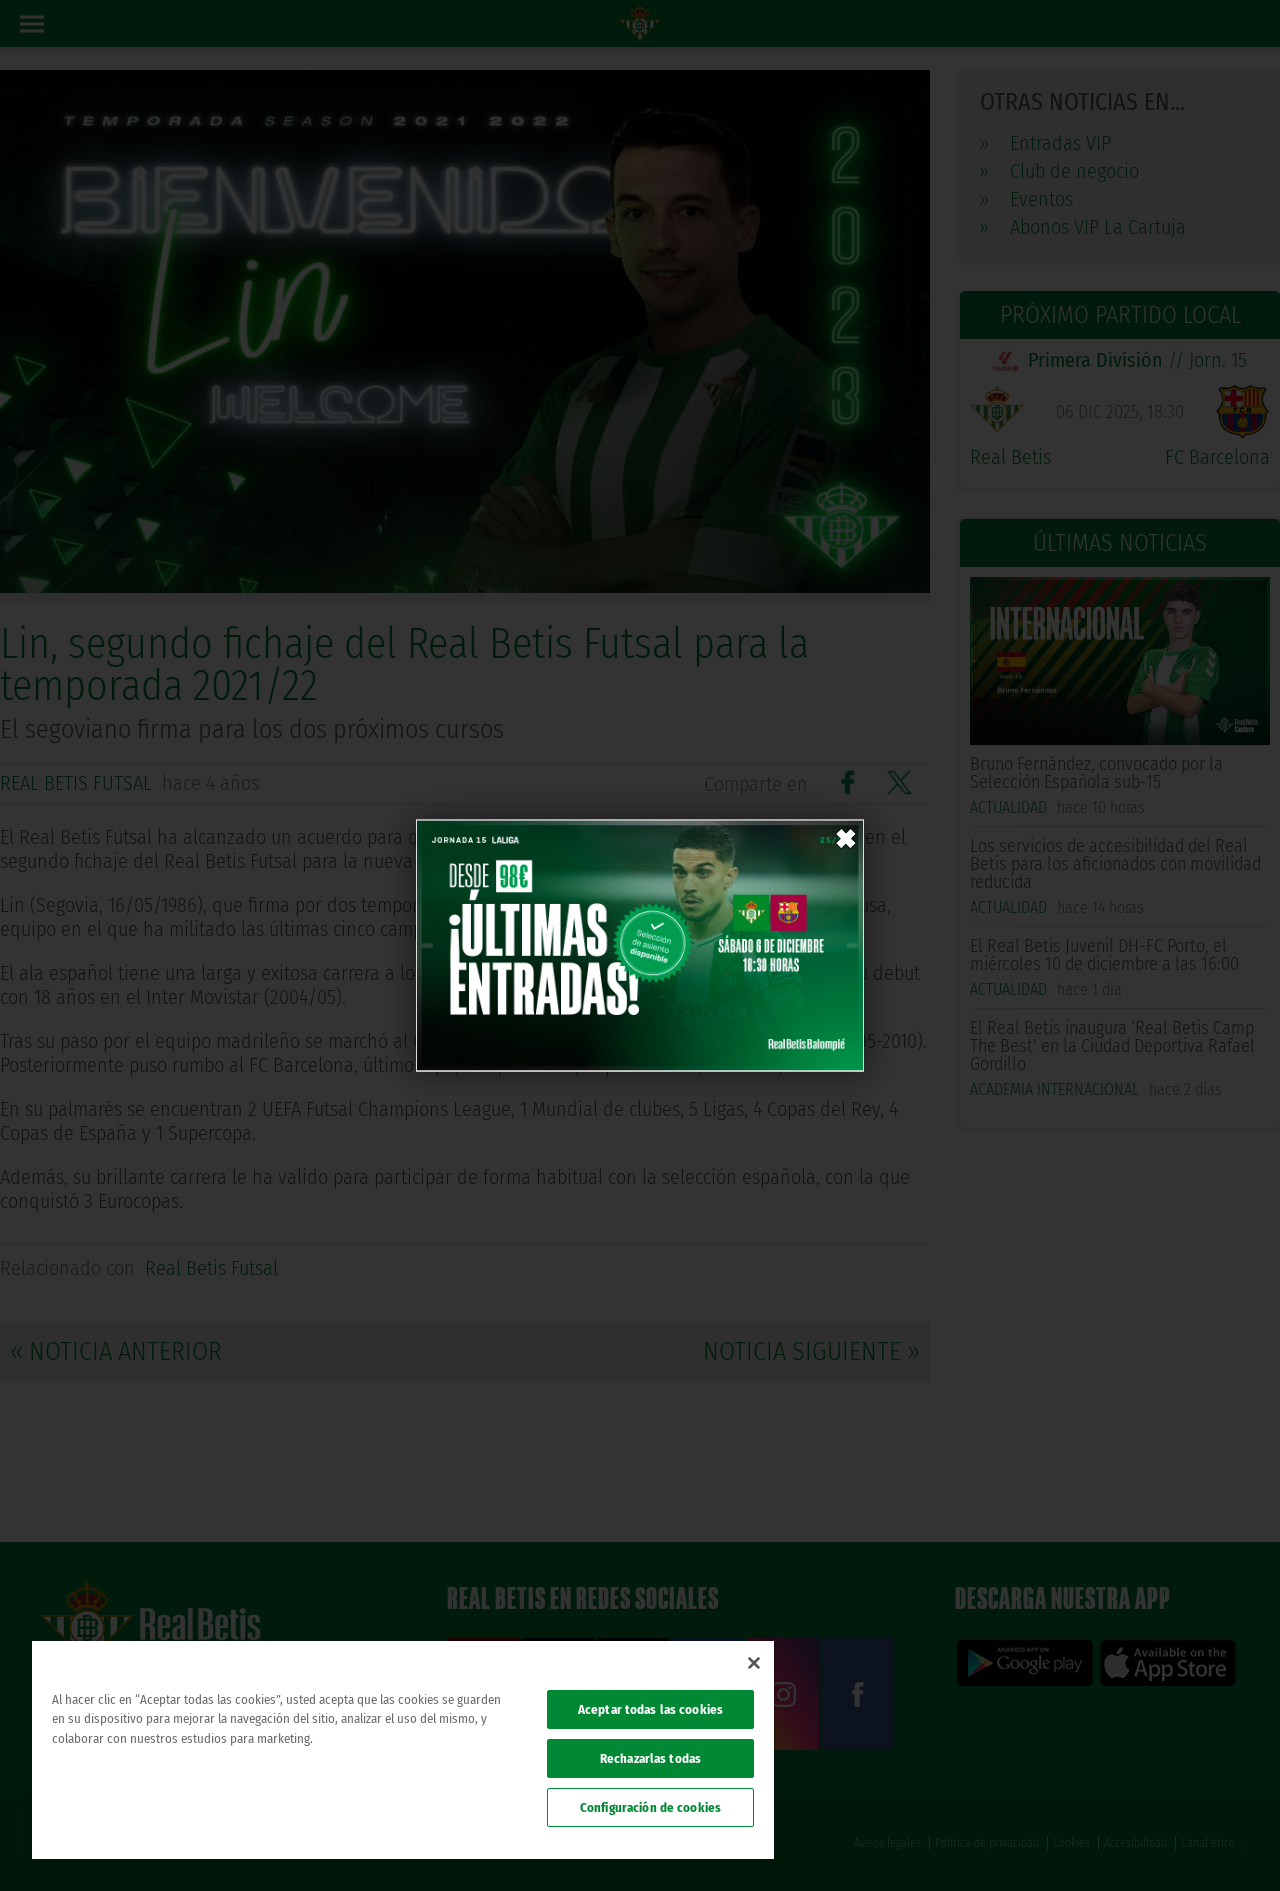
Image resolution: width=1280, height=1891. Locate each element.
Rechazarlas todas (650, 1758)
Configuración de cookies (650, 1807)
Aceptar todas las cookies (650, 1709)
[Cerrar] (754, 1663)
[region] (403, 1750)
